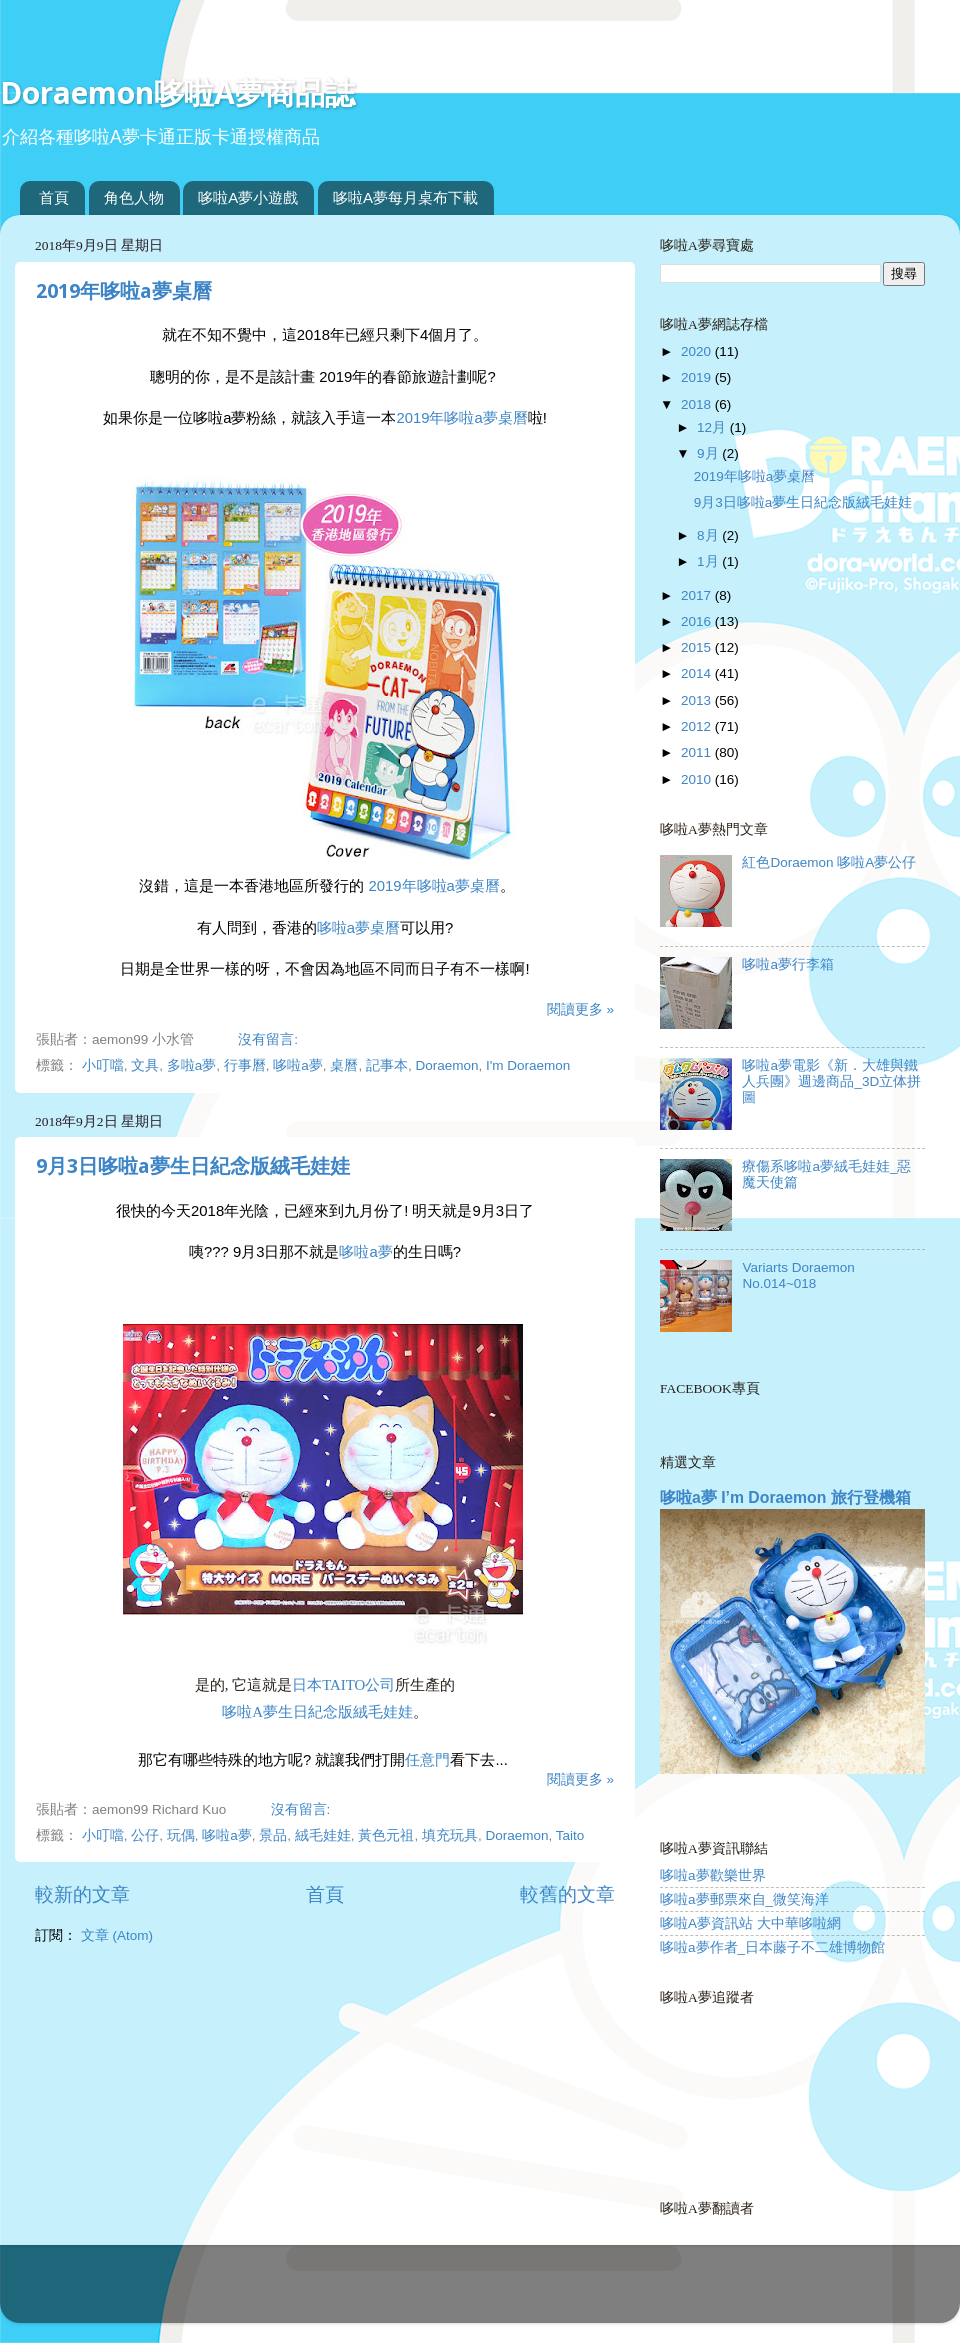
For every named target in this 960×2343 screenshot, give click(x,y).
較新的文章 (82, 1894)
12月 (713, 427)
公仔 (145, 1835)
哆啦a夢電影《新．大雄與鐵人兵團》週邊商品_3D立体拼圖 (831, 1081)
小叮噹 (103, 1065)
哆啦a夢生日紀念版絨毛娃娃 (317, 1712)
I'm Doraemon (528, 1065)
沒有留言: (270, 1039)
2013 (698, 700)
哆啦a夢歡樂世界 (713, 1875)
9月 (709, 453)
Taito (570, 1835)
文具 (145, 1065)
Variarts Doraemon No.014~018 (798, 1275)
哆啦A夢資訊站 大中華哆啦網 (750, 1923)
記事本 (387, 1065)
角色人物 (134, 197)
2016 (698, 621)
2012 (698, 726)
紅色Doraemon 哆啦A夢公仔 (829, 862)
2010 (698, 779)
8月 (709, 535)
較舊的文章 (567, 1894)
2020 (698, 351)
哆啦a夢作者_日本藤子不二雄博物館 (772, 1947)
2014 (698, 673)
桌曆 (344, 1065)
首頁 (54, 197)
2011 (698, 752)
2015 (698, 647)
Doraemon (446, 1065)
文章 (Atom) (117, 1935)
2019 (698, 377)
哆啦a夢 (298, 1065)
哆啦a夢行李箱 (788, 964)
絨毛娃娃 (323, 1835)
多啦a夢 (192, 1065)
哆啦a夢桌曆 (358, 928)
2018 (698, 404)
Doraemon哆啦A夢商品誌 (177, 92)
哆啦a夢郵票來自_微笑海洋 (744, 1899)
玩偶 (181, 1835)
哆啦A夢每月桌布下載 (405, 197)
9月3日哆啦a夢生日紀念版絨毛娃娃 (193, 1166)
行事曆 (245, 1065)
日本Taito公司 (343, 1685)
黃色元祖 (386, 1835)
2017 (698, 595)
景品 (273, 1835)
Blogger (559, 2293)
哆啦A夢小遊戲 (248, 197)
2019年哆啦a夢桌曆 (124, 291)
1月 (709, 561)
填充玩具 (450, 1835)
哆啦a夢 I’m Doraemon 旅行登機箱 (785, 1497)
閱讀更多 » (580, 1009)
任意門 (427, 1760)
